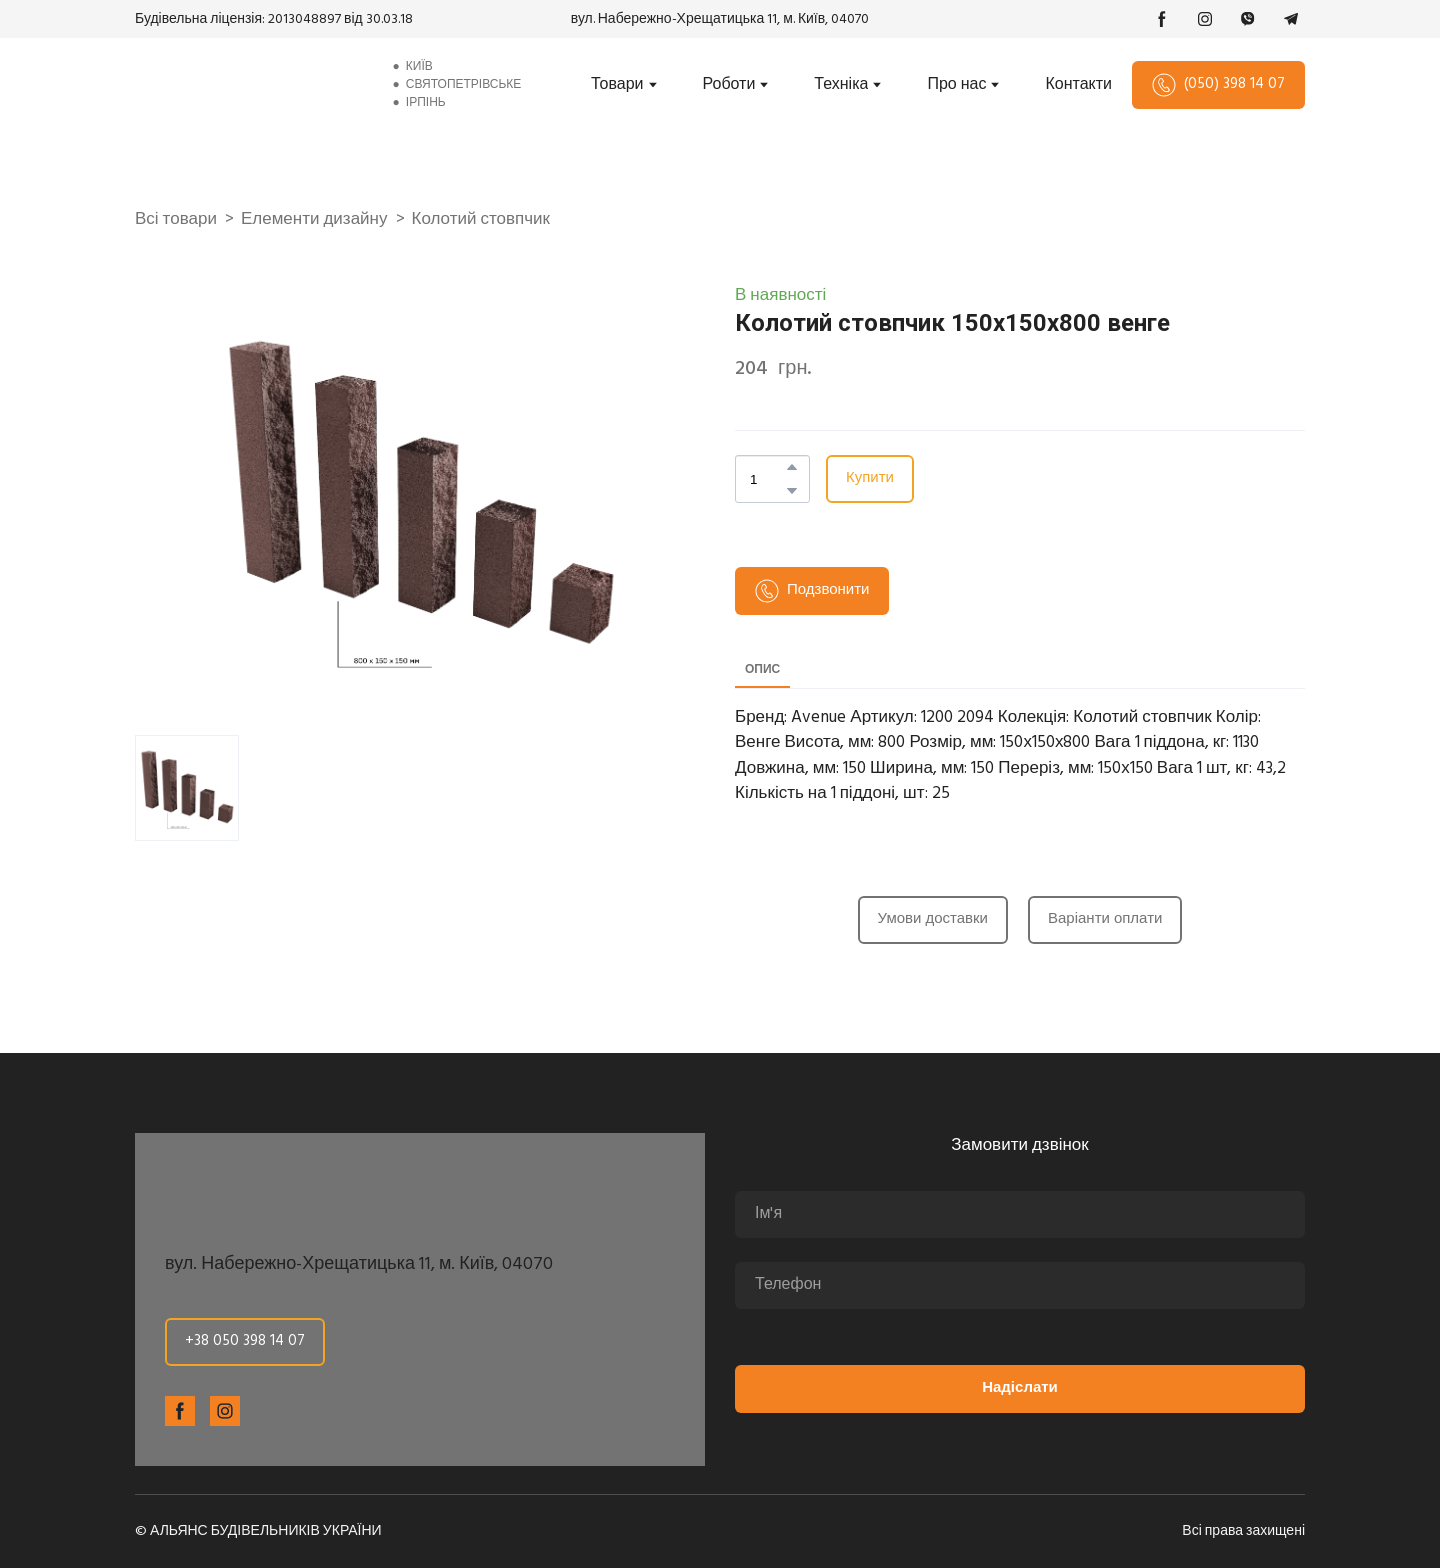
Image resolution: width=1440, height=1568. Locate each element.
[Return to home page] (247, 85)
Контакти (1078, 85)
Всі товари (176, 220)
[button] (1162, 19)
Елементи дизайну (314, 220)
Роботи (729, 85)
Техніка (841, 85)
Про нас (956, 85)
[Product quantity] (767, 479)
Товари (617, 85)
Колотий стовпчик (481, 220)
